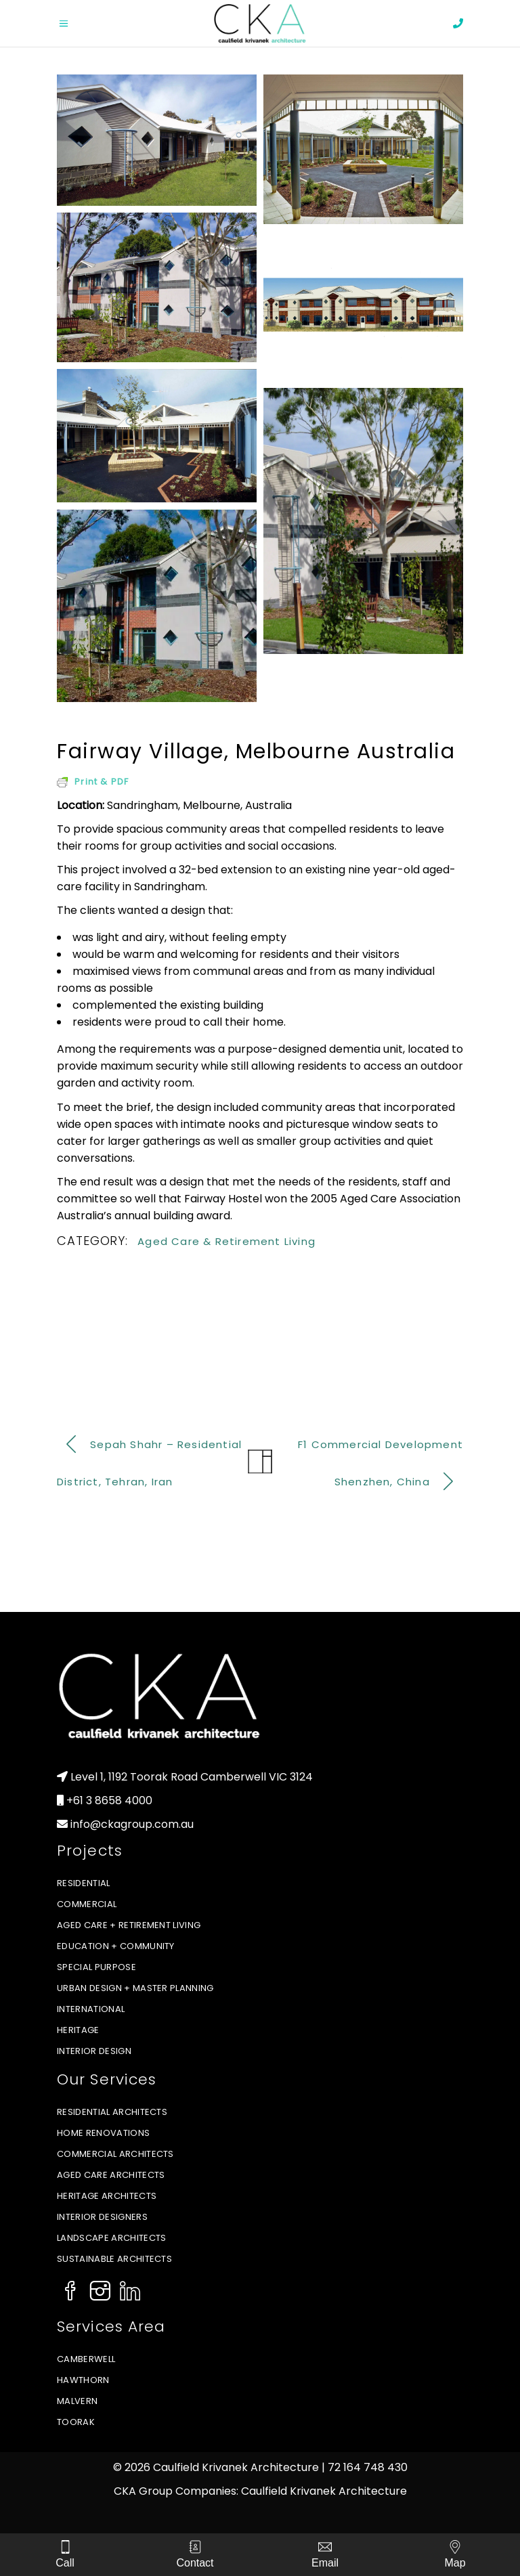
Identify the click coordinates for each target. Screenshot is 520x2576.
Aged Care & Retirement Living (226, 1241)
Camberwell (86, 2359)
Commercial (86, 1904)
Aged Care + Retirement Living (128, 1925)
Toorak (76, 2422)
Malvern (77, 2401)
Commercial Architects (115, 2153)
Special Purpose (96, 1967)
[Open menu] (77, 23)
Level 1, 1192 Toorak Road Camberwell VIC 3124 (191, 1777)
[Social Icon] (70, 2292)
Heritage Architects (106, 2195)
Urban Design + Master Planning (135, 1988)
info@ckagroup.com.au (132, 1824)
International (91, 2009)
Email (325, 2563)
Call (65, 2563)
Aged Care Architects (111, 2174)
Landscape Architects (112, 2237)
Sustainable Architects (114, 2258)
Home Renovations (103, 2132)
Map (454, 2563)
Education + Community (116, 1946)
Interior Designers (102, 2216)
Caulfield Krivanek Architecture (324, 2491)
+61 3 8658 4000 (109, 1800)
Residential (83, 1883)
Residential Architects (112, 2111)
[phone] (458, 23)
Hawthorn (83, 2380)
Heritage (78, 2030)
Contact (194, 2563)
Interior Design (94, 2051)
